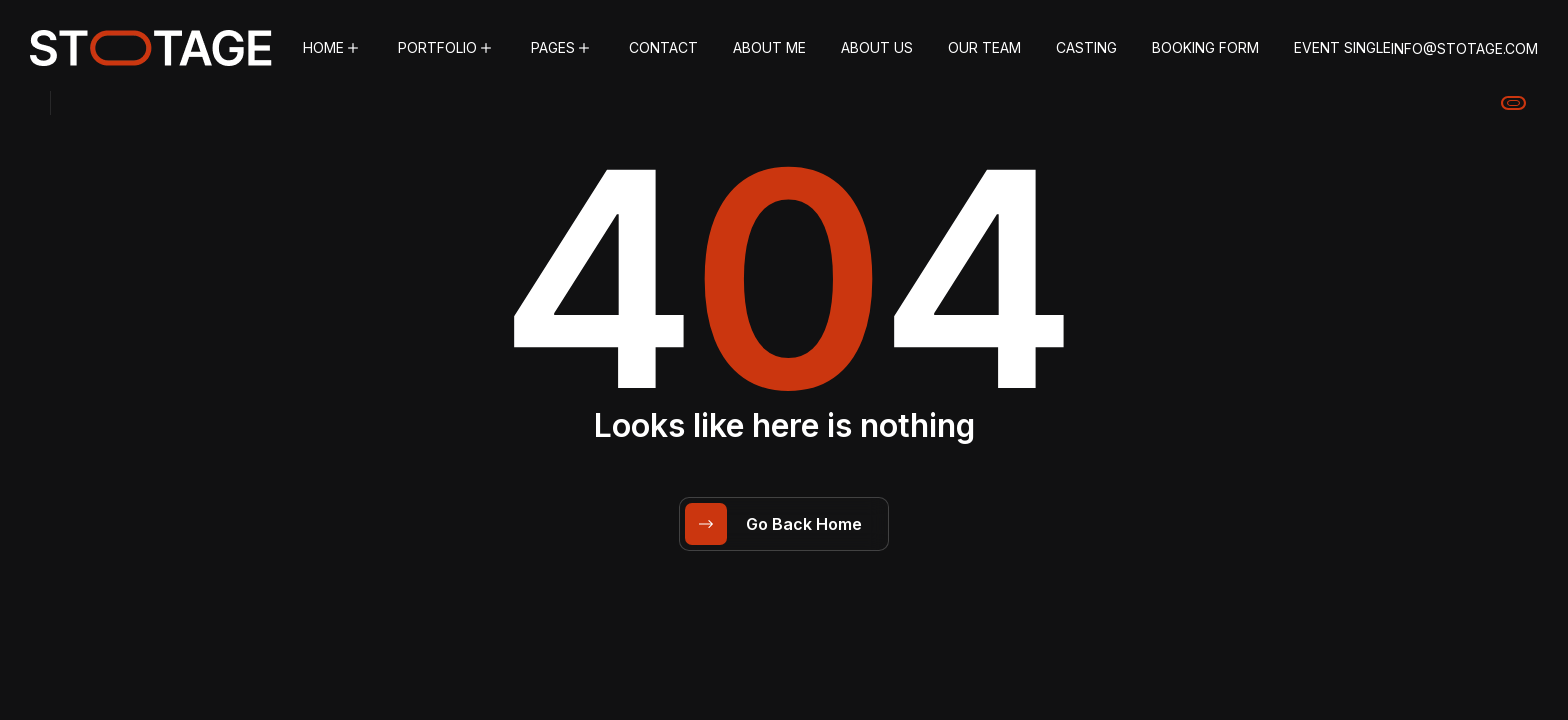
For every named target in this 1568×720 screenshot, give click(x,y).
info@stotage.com (1464, 48)
